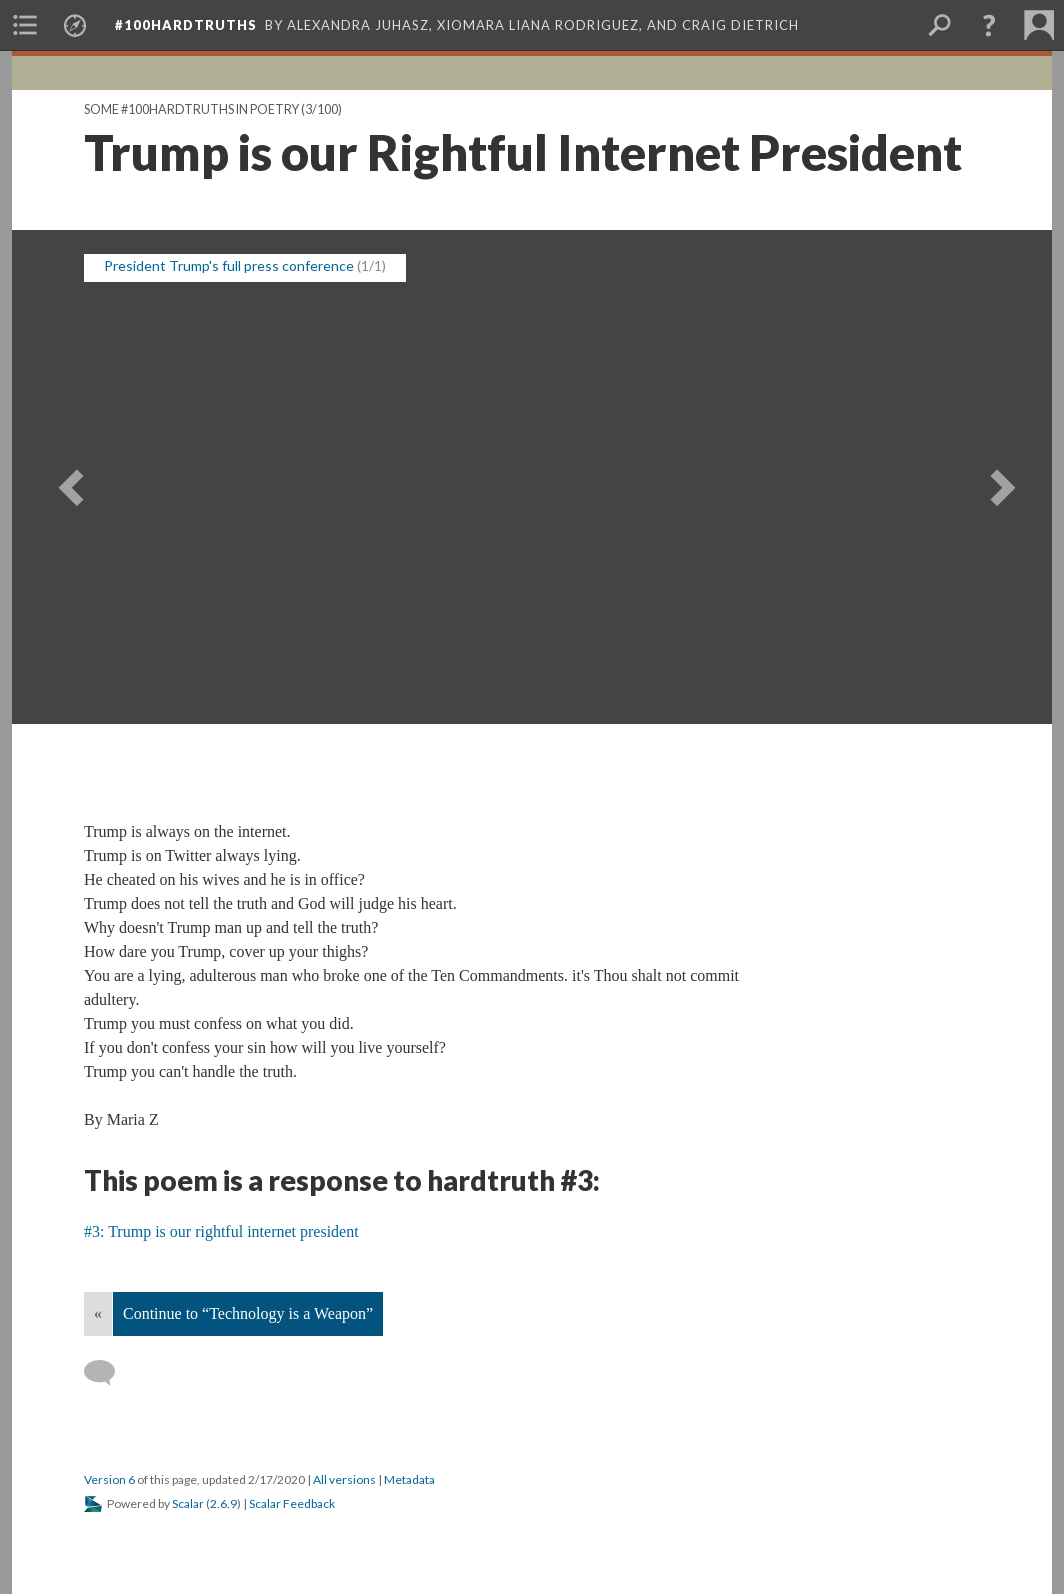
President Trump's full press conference (229, 265)
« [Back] (98, 1313)
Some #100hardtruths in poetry (191, 109)
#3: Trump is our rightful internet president (221, 1231)
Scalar (188, 1503)
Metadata (409, 1479)
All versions (344, 1479)
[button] (989, 25)
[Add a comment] (108, 1373)
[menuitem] (25, 25)
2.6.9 (223, 1503)
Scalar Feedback (292, 1503)
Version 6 (109, 1479)
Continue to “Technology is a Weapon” (248, 1313)
